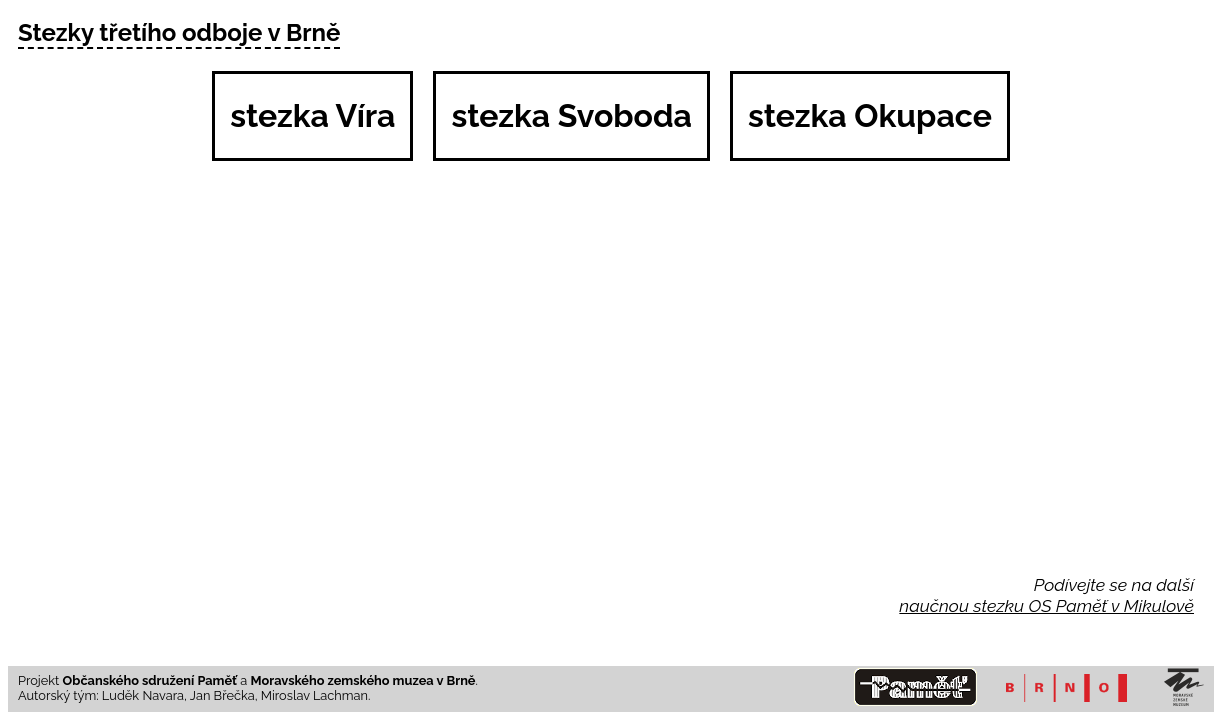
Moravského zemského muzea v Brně (363, 680)
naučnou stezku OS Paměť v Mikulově (1046, 605)
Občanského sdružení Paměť (150, 680)
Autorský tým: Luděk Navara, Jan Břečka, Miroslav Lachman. (194, 695)
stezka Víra (312, 115)
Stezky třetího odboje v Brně (179, 32)
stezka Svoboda (571, 115)
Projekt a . (248, 680)
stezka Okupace (870, 115)
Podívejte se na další (1114, 584)
